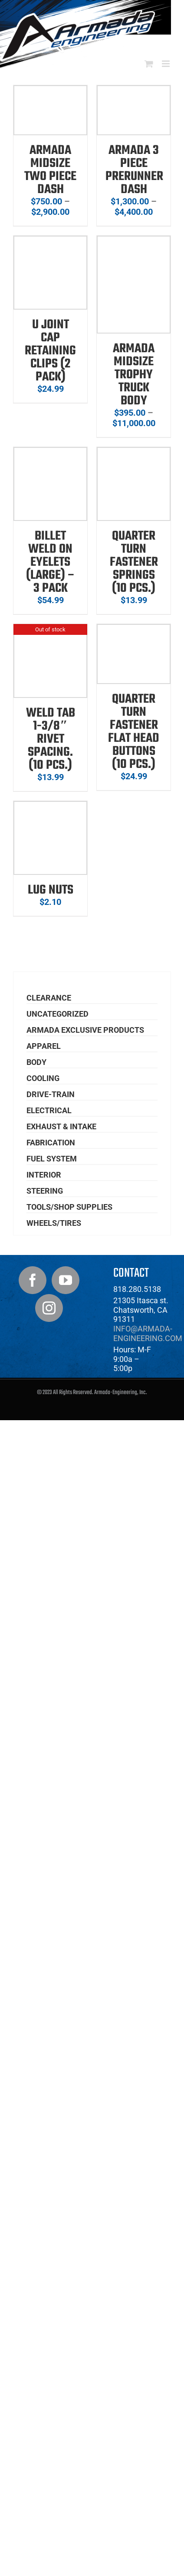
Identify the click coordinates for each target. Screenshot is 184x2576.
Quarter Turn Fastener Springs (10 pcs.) (134, 562)
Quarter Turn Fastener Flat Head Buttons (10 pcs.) (133, 731)
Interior (43, 1174)
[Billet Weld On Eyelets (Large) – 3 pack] (50, 453)
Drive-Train (50, 1094)
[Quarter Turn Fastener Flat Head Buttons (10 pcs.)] (134, 630)
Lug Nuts (50, 890)
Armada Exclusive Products (85, 1029)
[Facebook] (32, 1280)
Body (36, 1062)
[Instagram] (49, 1308)
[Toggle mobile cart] (149, 63)
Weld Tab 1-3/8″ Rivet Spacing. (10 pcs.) (50, 739)
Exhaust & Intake (61, 1126)
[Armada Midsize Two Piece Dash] (50, 91)
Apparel (43, 1046)
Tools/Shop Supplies (69, 1206)
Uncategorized (57, 1013)
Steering (44, 1190)
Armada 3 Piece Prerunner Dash (134, 170)
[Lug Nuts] (50, 807)
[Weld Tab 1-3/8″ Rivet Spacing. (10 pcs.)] (50, 630)
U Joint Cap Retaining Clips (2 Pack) (50, 351)
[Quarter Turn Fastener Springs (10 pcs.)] (134, 453)
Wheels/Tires (53, 1223)
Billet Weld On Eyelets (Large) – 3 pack (50, 562)
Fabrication (50, 1142)
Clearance (48, 997)
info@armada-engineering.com (147, 1333)
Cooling (42, 1078)
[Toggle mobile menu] (166, 63)
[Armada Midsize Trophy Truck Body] (134, 242)
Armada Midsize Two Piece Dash (50, 170)
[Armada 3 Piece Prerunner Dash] (134, 91)
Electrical (49, 1110)
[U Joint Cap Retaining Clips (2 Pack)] (50, 242)
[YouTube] (65, 1280)
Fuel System (51, 1158)
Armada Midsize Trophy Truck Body (133, 375)
